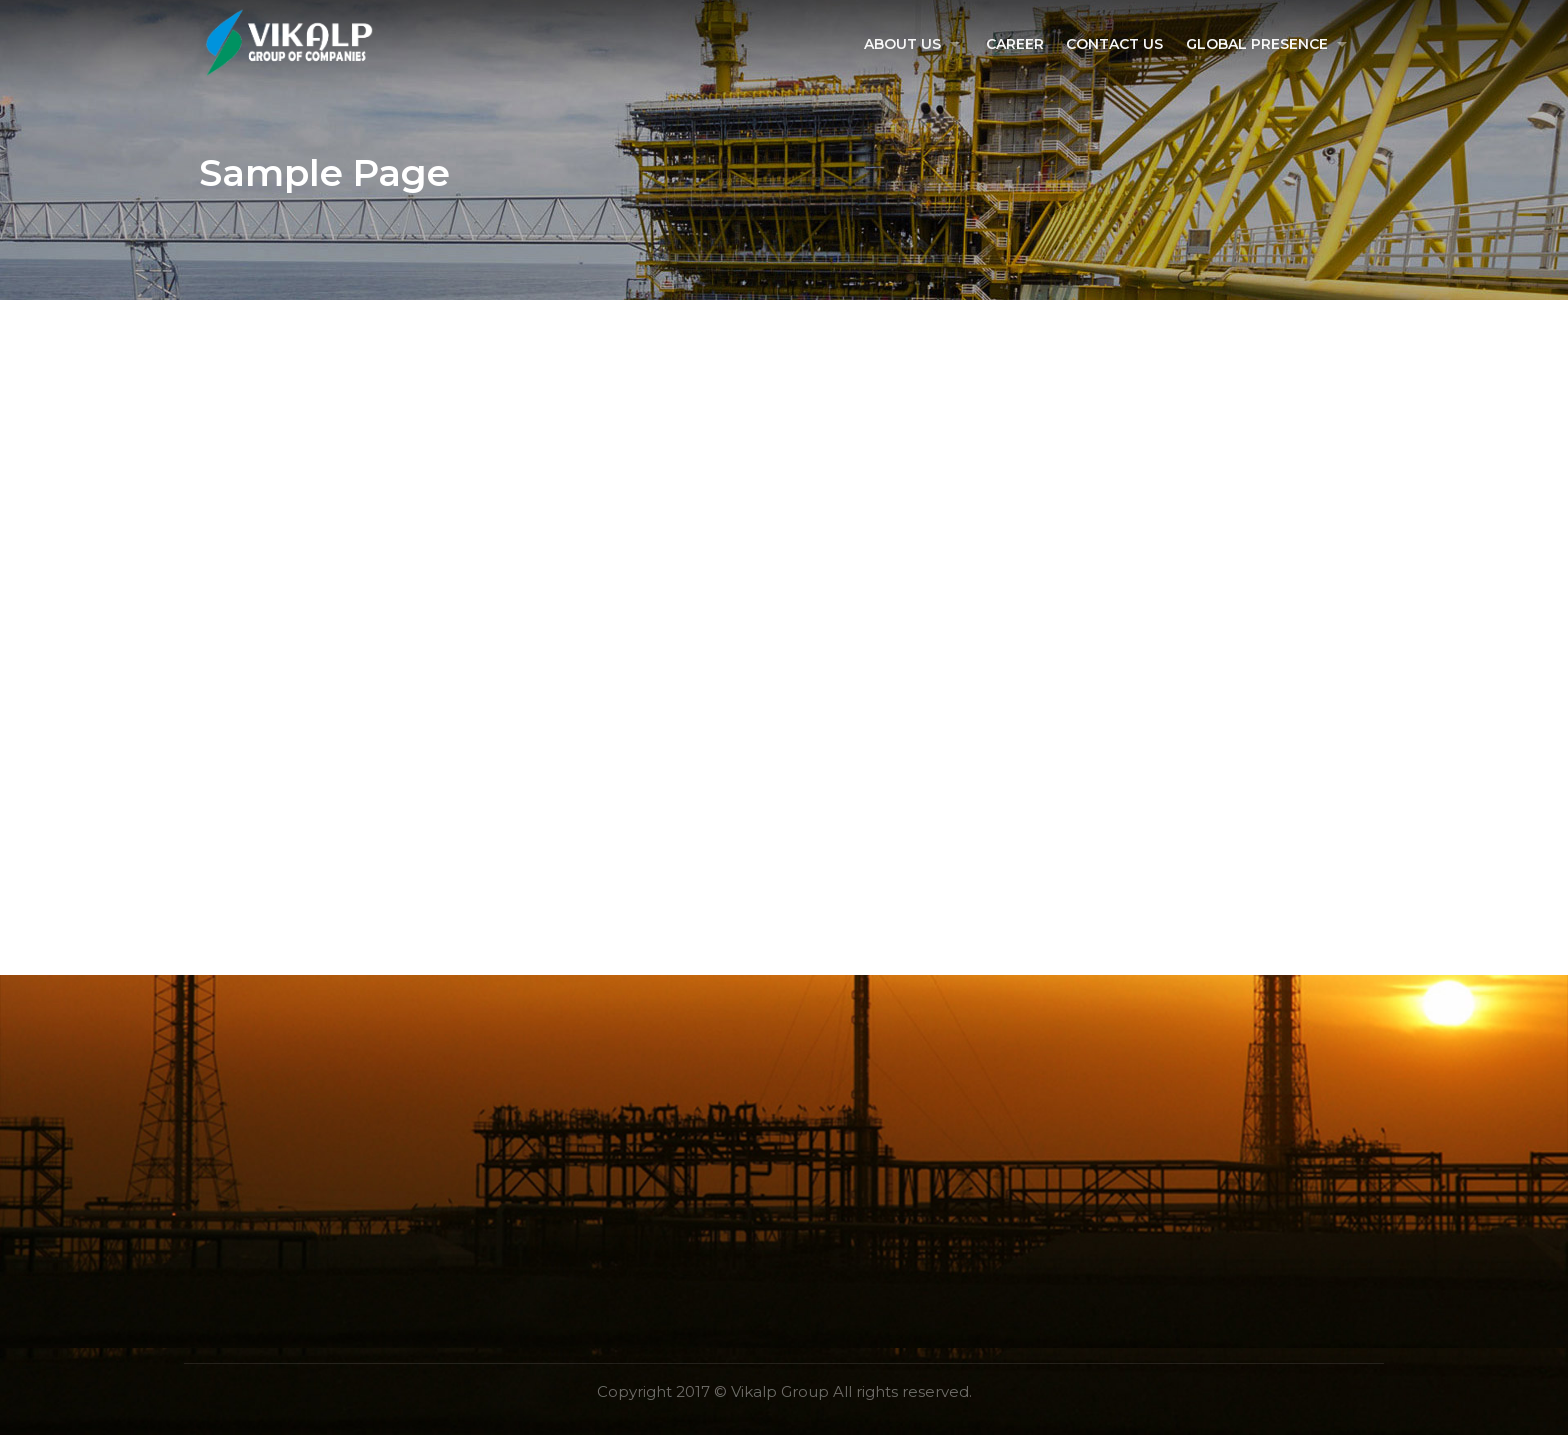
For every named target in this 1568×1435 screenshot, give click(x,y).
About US (901, 44)
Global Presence (1256, 44)
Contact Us (1114, 44)
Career (1015, 44)
